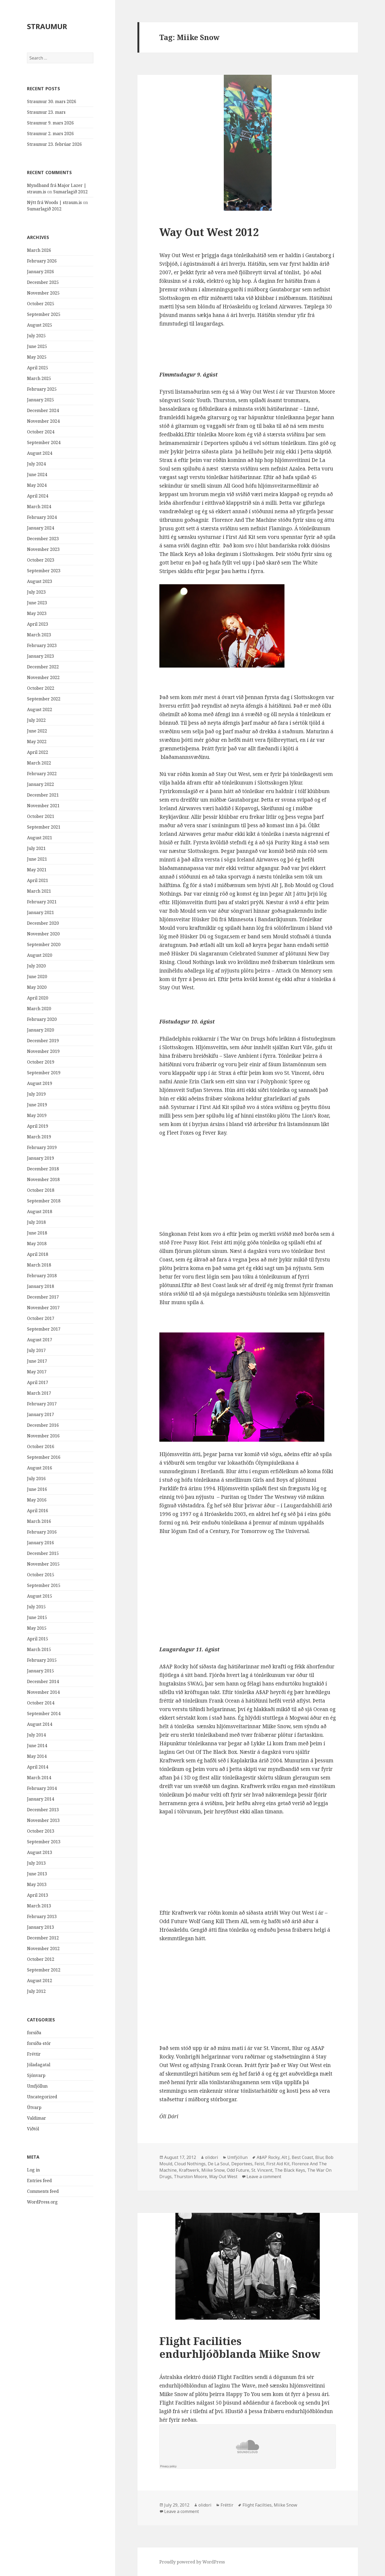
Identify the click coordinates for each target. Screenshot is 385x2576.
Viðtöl (33, 2129)
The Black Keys (290, 2170)
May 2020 (37, 987)
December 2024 (43, 410)
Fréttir (34, 2054)
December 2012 (43, 1938)
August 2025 (39, 325)
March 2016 (39, 1521)
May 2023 (37, 613)
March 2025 (39, 378)
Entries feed (39, 2180)
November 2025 (43, 293)
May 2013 (37, 1884)
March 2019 (39, 1137)
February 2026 (42, 261)
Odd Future (238, 2170)
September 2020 (43, 944)
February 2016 (42, 1532)
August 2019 (39, 1083)
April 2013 (37, 1895)
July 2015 (36, 1607)
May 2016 (37, 1500)
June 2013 (37, 1874)
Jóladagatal (38, 2065)
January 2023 (40, 656)
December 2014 (43, 1681)
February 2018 (42, 1276)
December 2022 (43, 667)
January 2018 (40, 1286)
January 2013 (40, 1927)
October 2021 (40, 816)
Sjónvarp (36, 2075)
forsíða (34, 2033)
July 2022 (36, 720)
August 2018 (39, 1211)
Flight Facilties (257, 2505)
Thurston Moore (190, 2176)
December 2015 (43, 1553)
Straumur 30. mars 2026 (51, 101)
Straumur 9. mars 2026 (50, 123)
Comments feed (43, 2191)
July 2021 (36, 848)
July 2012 (36, 1991)
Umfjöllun (37, 2086)
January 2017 (40, 1414)
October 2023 (40, 560)
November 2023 (43, 549)
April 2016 (37, 1511)
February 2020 (42, 1019)
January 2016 (40, 1543)
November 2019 (43, 1051)
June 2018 (37, 1233)
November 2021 (43, 806)
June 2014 (37, 1745)
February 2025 (42, 389)
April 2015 (37, 1639)
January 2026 (40, 272)
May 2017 (37, 1372)
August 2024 (39, 453)
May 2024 (37, 485)
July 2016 (36, 1478)
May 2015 (37, 1628)
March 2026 (39, 250)
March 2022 (39, 763)
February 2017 (42, 1404)
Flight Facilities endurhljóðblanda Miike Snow (239, 2347)
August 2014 (39, 1724)
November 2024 (43, 421)
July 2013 (36, 1863)
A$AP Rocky (268, 2157)
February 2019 (42, 1147)
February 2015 (42, 1660)
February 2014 (42, 1788)
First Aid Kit (278, 2164)
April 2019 (37, 1126)
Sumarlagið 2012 (70, 192)
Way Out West (223, 2176)
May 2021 (37, 870)
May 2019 (37, 1115)
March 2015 (39, 1649)
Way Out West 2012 (209, 232)
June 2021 (37, 859)
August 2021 (39, 838)
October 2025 (40, 304)
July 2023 (36, 592)
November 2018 (43, 1179)
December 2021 (43, 795)
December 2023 (43, 539)
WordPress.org (42, 2202)
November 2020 (43, 934)
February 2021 (42, 902)
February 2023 (42, 645)
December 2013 (43, 1810)
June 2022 (37, 731)
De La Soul (218, 2164)
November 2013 (43, 1820)
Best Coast (302, 2157)
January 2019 (40, 1158)
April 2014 (37, 1767)
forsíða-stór (39, 2043)
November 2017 (43, 1308)
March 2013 (39, 1906)
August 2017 (39, 1340)
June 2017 (37, 1361)
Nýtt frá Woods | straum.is (54, 202)
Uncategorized (42, 2097)
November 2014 (43, 1692)
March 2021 (39, 891)
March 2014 (39, 1778)
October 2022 (40, 688)
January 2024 (40, 528)
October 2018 (40, 1190)
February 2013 (42, 1916)
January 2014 (40, 1799)
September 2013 (43, 1842)
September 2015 (43, 1585)
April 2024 (37, 496)
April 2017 (37, 1382)
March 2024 (39, 506)
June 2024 (37, 474)
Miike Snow (213, 2170)
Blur (319, 2157)
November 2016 (43, 1436)
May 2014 (37, 1756)
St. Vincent (261, 2170)
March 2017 (39, 1393)
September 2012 (43, 1970)
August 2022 (39, 709)
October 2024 (40, 432)
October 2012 (40, 1959)
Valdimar (36, 2118)
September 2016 (43, 1457)
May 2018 (37, 1243)
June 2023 (37, 603)
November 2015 (43, 1564)
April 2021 (37, 880)
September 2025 (43, 314)
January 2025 (40, 400)
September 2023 (43, 571)
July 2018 (36, 1222)
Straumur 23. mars (46, 112)
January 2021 (40, 912)
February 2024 (42, 517)
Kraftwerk (189, 2170)
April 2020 (37, 998)
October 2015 (40, 1575)
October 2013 (40, 1831)
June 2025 (37, 346)
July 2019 (36, 1094)
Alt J (286, 2157)
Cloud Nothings (190, 2164)
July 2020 (36, 966)
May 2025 (37, 357)
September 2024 (43, 442)
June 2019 (37, 1105)
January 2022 (40, 784)
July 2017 (36, 1350)
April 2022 (37, 752)
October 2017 (40, 1318)
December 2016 (43, 1425)
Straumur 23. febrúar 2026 (54, 144)
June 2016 (37, 1489)
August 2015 (39, 1596)
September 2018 (43, 1201)
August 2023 (39, 581)
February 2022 (42, 774)
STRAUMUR (47, 26)
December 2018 (43, 1169)
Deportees (241, 2164)
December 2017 (43, 1297)
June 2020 (37, 976)
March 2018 (39, 1265)
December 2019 (43, 1041)
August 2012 (39, 1980)
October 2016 (40, 1446)
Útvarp (34, 2107)
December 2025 (43, 282)
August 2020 (39, 955)
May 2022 (37, 741)
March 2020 (39, 1008)
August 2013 (39, 1852)
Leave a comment (264, 2176)
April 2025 (37, 368)
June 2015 (37, 1617)
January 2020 (40, 1030)
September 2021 (43, 827)
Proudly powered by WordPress (192, 2562)
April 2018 (37, 1254)
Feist (259, 2164)
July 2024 (36, 464)
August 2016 (39, 1468)
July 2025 (36, 336)
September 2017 (43, 1329)
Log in (33, 2170)
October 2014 (40, 1703)
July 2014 (36, 1735)
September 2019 (43, 1073)
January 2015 (40, 1671)
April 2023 (37, 624)
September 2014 (43, 1713)
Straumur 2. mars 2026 (50, 133)
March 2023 (39, 635)
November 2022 (43, 677)
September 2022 (43, 699)
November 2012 (43, 1948)
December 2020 (43, 923)
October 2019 (40, 1062)
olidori (211, 2157)
